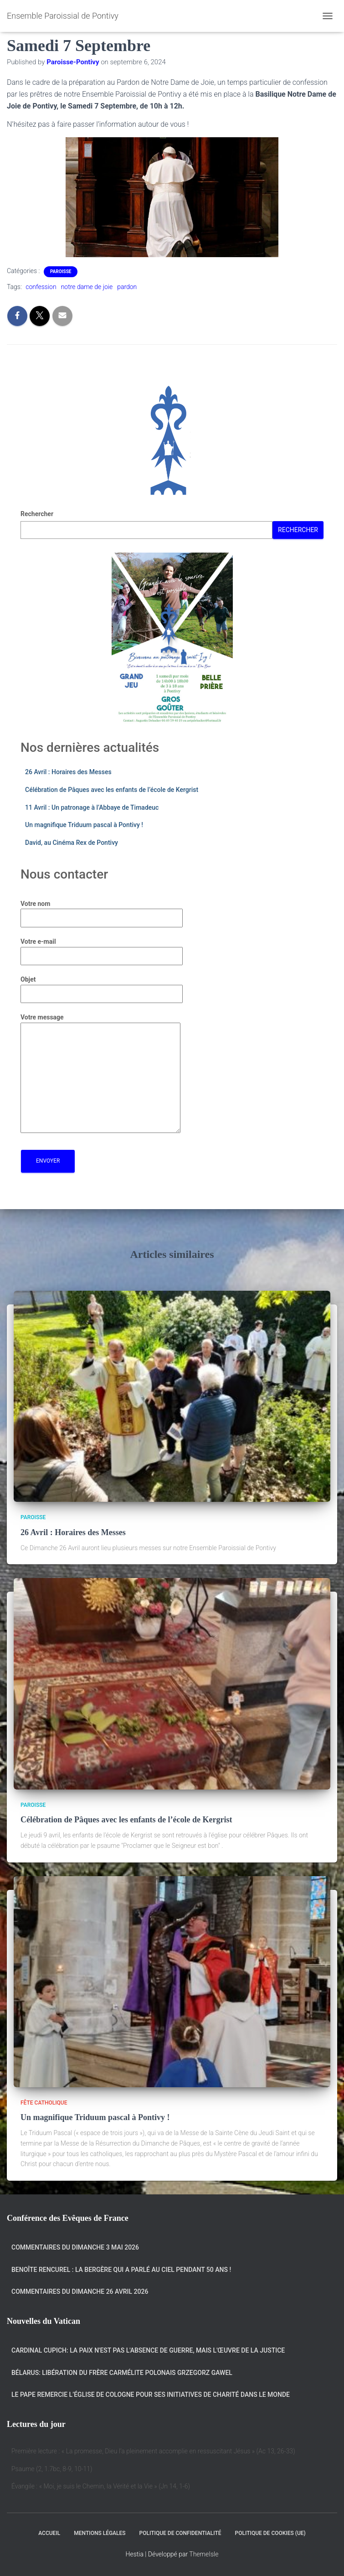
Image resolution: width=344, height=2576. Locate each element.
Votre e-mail (102, 949)
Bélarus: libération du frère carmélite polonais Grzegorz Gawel (121, 2372)
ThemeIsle (203, 2554)
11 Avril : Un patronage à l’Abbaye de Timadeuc (92, 807)
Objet (102, 987)
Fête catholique (44, 2103)
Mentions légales (99, 2533)
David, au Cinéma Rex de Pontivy (71, 842)
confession (41, 286)
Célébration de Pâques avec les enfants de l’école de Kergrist (111, 789)
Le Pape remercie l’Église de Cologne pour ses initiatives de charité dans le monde (150, 2394)
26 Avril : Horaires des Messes (68, 772)
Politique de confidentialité (180, 2533)
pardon (127, 286)
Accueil (49, 2533)
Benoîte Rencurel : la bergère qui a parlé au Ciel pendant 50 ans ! (121, 2269)
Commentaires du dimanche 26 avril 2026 (79, 2291)
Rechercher (37, 513)
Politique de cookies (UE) (270, 2533)
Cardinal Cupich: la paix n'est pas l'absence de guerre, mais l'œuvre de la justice (148, 2350)
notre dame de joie (87, 286)
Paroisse (61, 271)
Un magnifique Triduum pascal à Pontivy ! (84, 824)
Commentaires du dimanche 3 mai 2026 (75, 2247)
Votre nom (102, 911)
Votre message (100, 1074)
